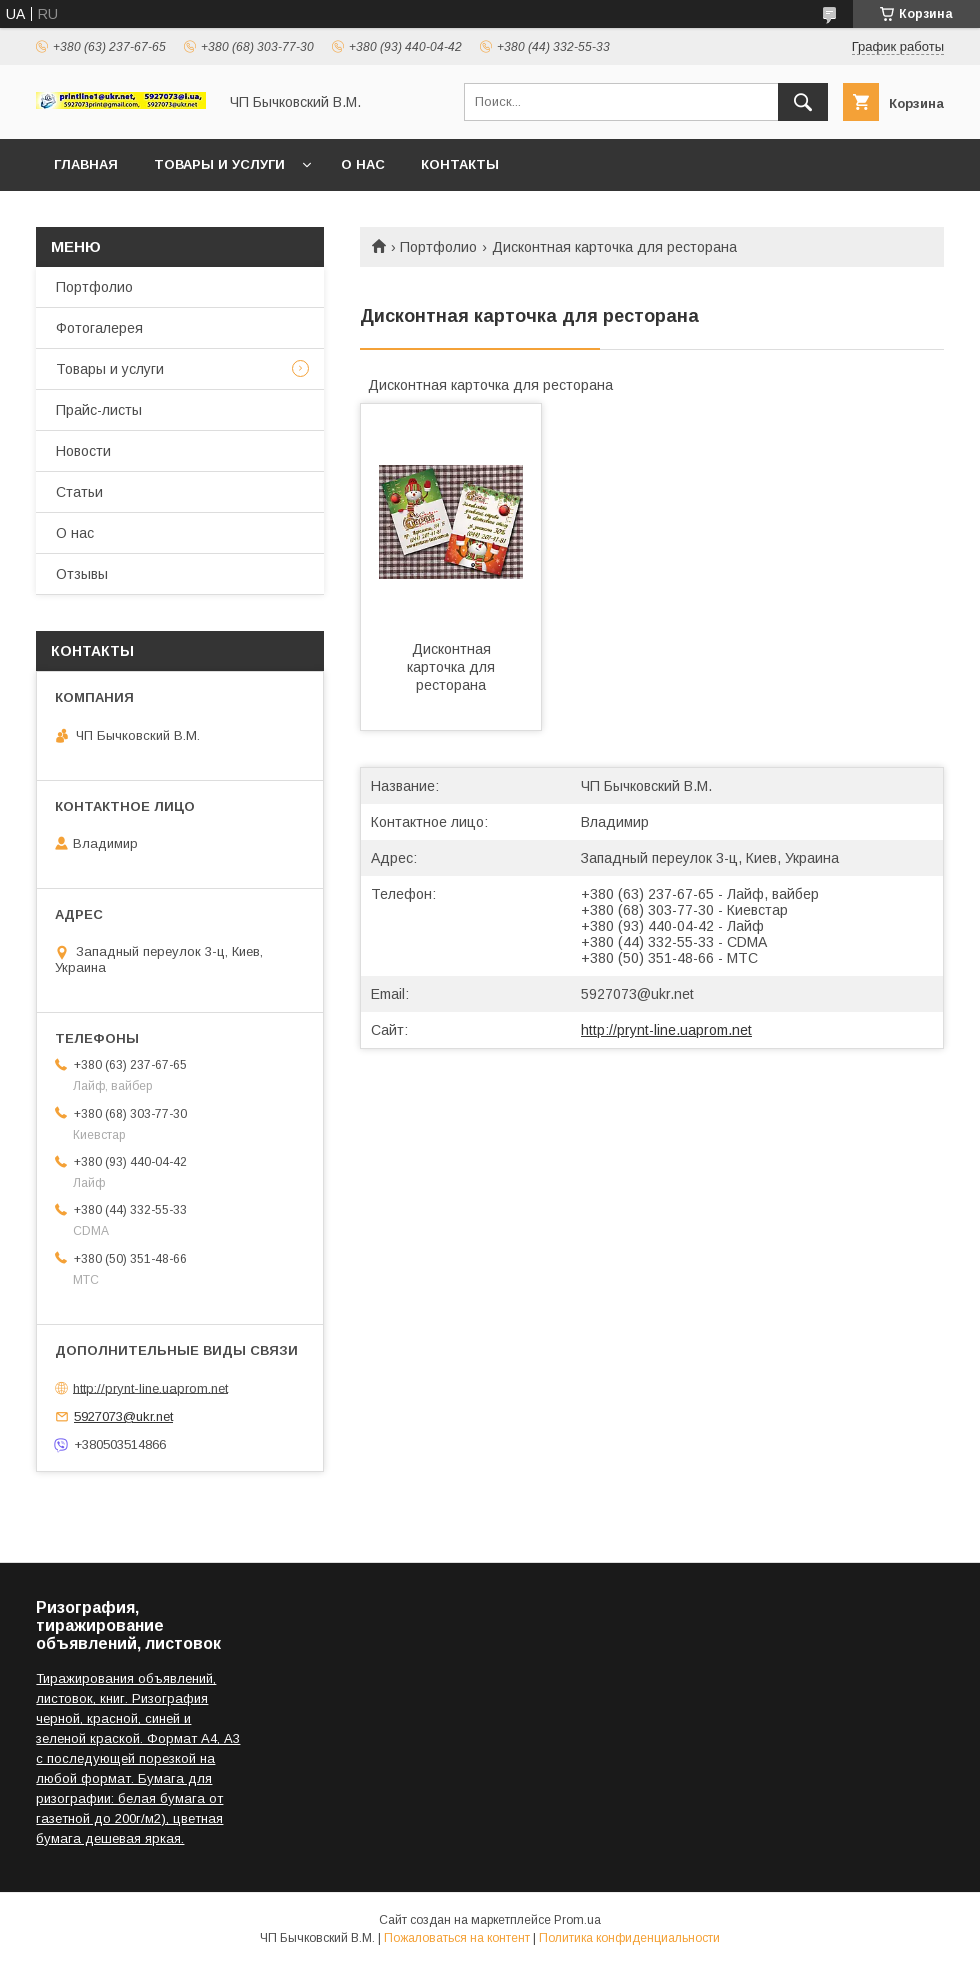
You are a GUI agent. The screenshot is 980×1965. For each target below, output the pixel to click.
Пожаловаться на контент (457, 1938)
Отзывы (82, 574)
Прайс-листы (99, 410)
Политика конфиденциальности (629, 1938)
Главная (86, 164)
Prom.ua (577, 1920)
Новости (83, 451)
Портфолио (438, 247)
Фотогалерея (99, 328)
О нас (363, 164)
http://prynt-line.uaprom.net (666, 1030)
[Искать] (803, 102)
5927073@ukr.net (637, 994)
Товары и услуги (219, 164)
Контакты (460, 164)
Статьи (79, 492)
